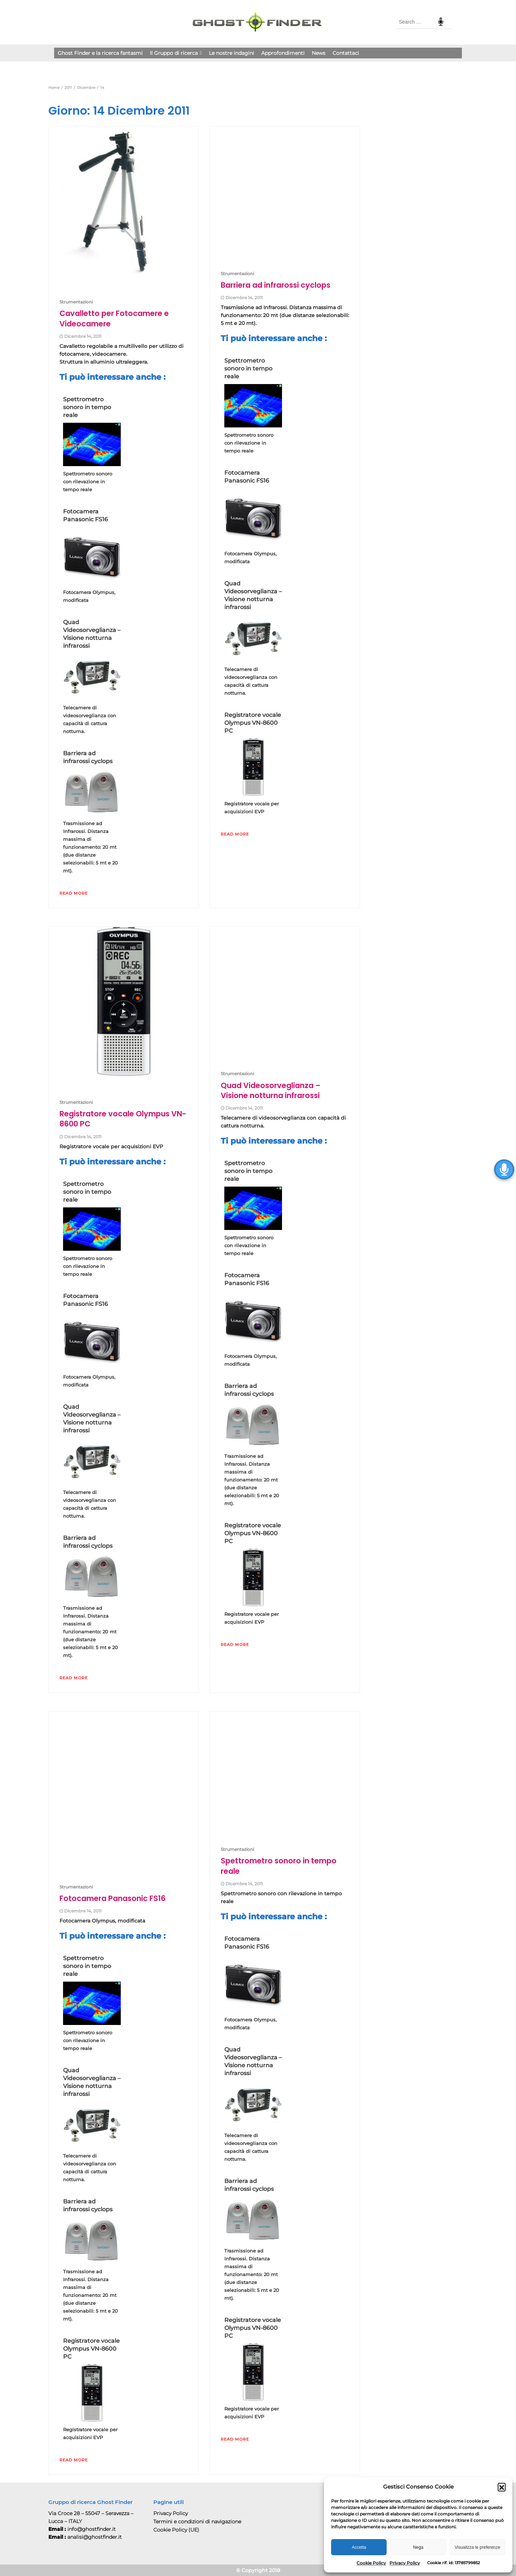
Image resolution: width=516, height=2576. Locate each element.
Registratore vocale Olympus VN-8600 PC (252, 723)
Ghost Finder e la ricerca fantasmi (100, 53)
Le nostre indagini (231, 53)
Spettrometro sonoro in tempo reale (87, 407)
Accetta (359, 2547)
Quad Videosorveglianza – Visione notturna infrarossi (91, 634)
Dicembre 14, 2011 (82, 336)
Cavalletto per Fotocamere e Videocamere (114, 318)
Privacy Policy (405, 2563)
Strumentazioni (76, 302)
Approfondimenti (283, 53)
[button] (501, 2486)
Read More (73, 893)
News (318, 53)
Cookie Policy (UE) (176, 2530)
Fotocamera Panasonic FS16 (85, 515)
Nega (418, 2547)
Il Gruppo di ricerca (176, 53)
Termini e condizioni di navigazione (197, 2521)
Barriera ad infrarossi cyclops (88, 757)
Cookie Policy (371, 2563)
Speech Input (440, 22)
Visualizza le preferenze (477, 2547)
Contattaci (346, 53)
